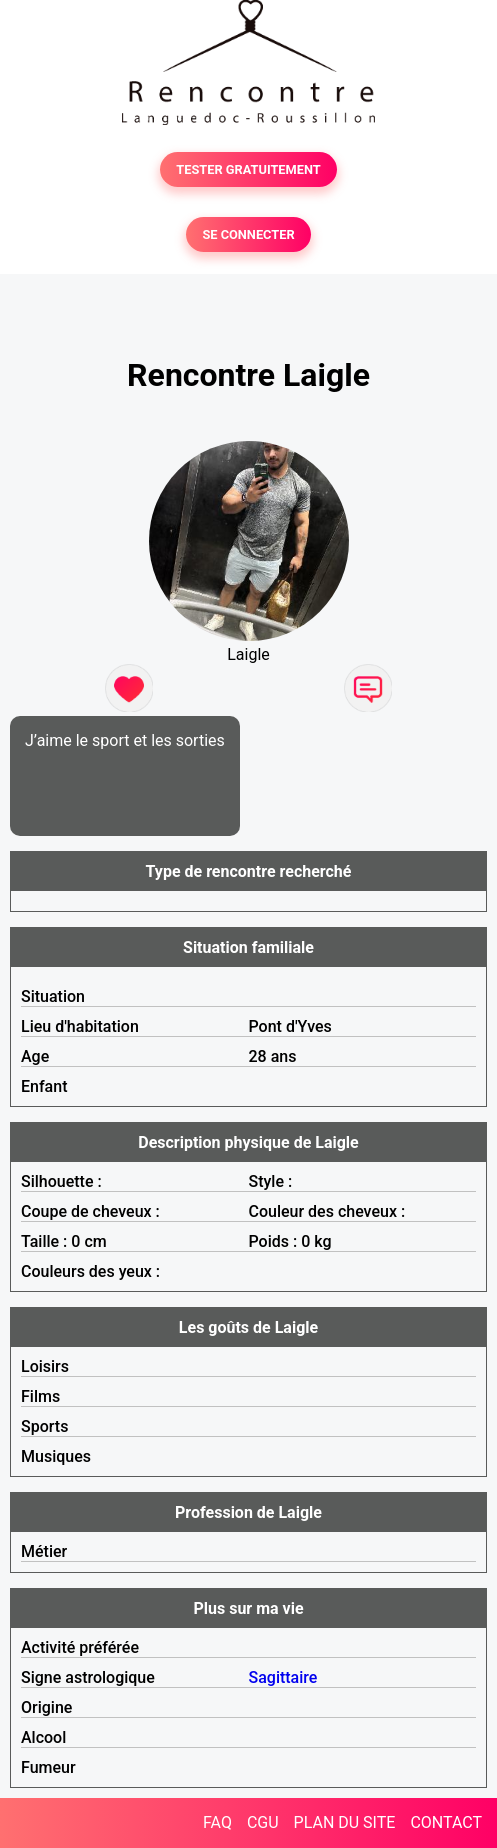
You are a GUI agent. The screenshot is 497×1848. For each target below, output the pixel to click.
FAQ (217, 1822)
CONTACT (446, 1822)
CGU (263, 1822)
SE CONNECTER (248, 234)
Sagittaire (283, 1677)
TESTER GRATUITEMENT (248, 169)
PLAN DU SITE (345, 1822)
